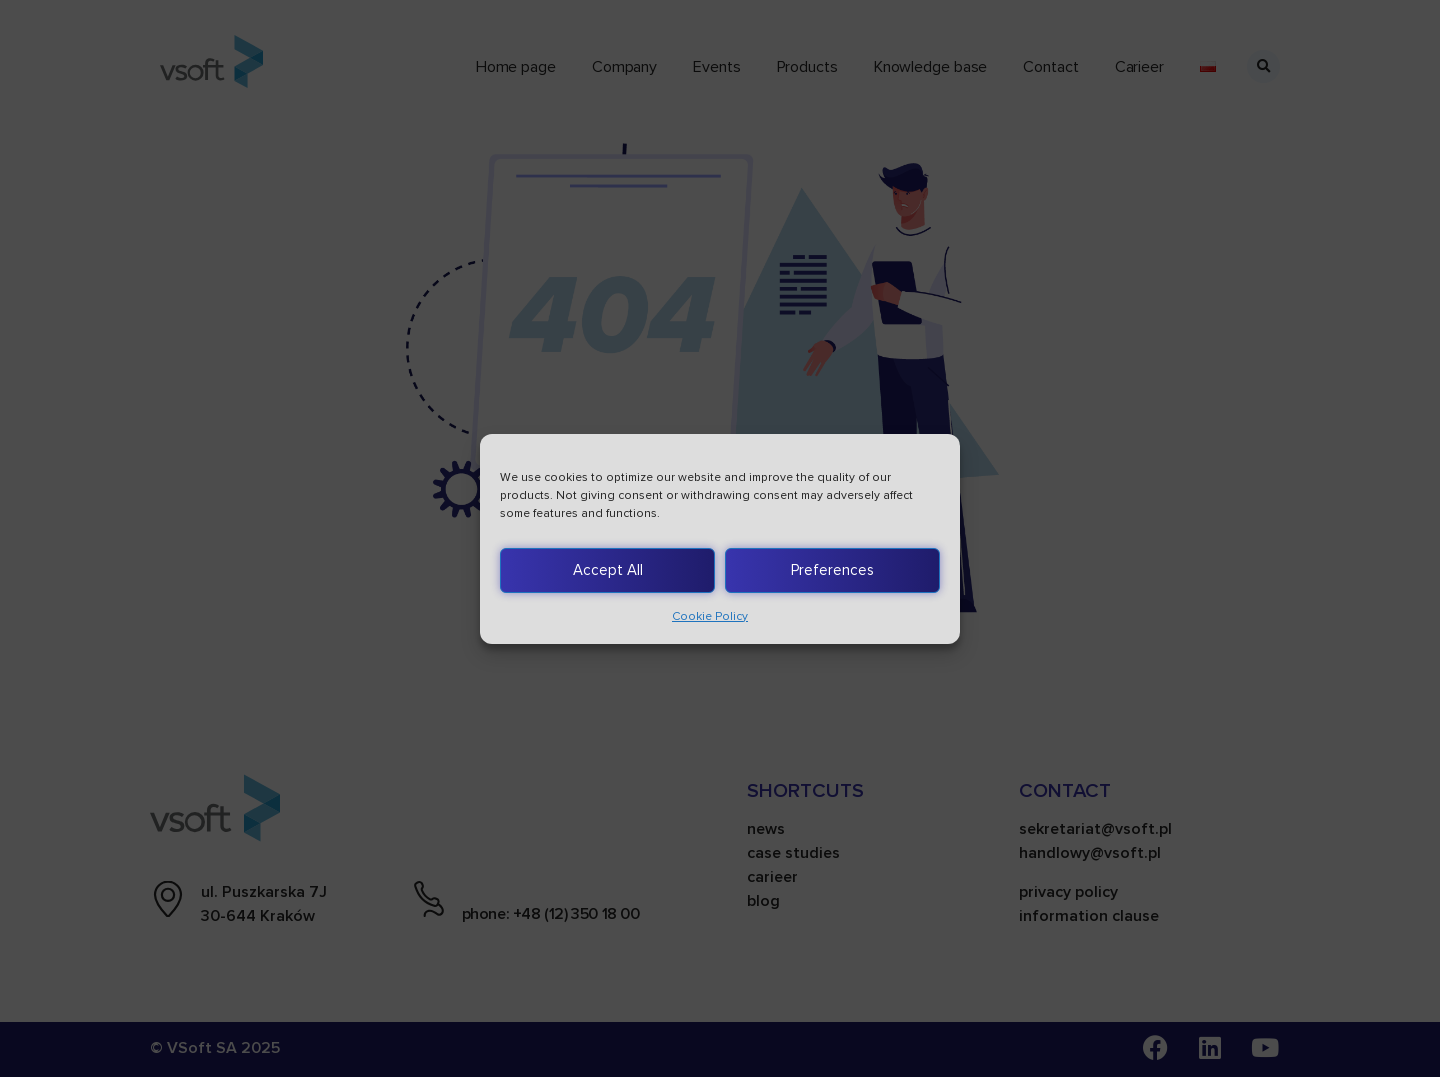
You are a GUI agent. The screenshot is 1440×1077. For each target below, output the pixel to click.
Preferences (832, 570)
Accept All (608, 570)
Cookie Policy (710, 616)
